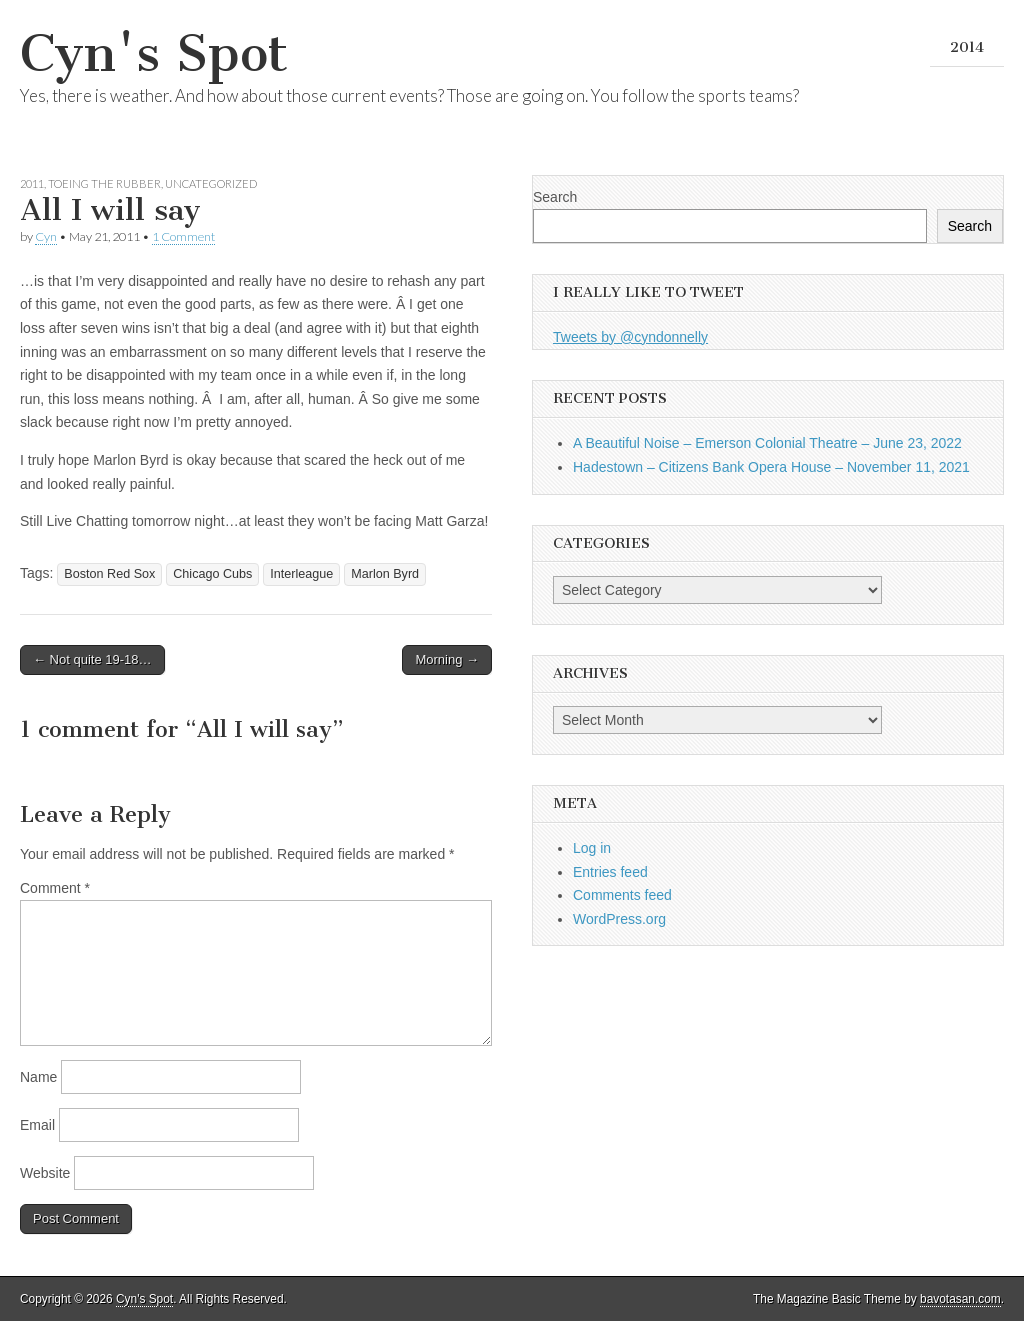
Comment (55, 888)
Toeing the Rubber (104, 183)
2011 (32, 183)
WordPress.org (619, 919)
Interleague (301, 574)
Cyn (46, 236)
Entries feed (610, 872)
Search (555, 197)
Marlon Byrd (385, 574)
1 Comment (183, 236)
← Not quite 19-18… (92, 659)
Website (45, 1173)
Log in (592, 848)
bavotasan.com (960, 1299)
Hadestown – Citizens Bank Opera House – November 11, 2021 (771, 467)
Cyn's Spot (154, 53)
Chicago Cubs (212, 574)
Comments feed (622, 895)
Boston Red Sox (109, 574)
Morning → (447, 659)
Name (38, 1077)
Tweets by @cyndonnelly (630, 337)
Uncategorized (211, 183)
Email (37, 1125)
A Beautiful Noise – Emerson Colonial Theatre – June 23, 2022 (767, 443)
